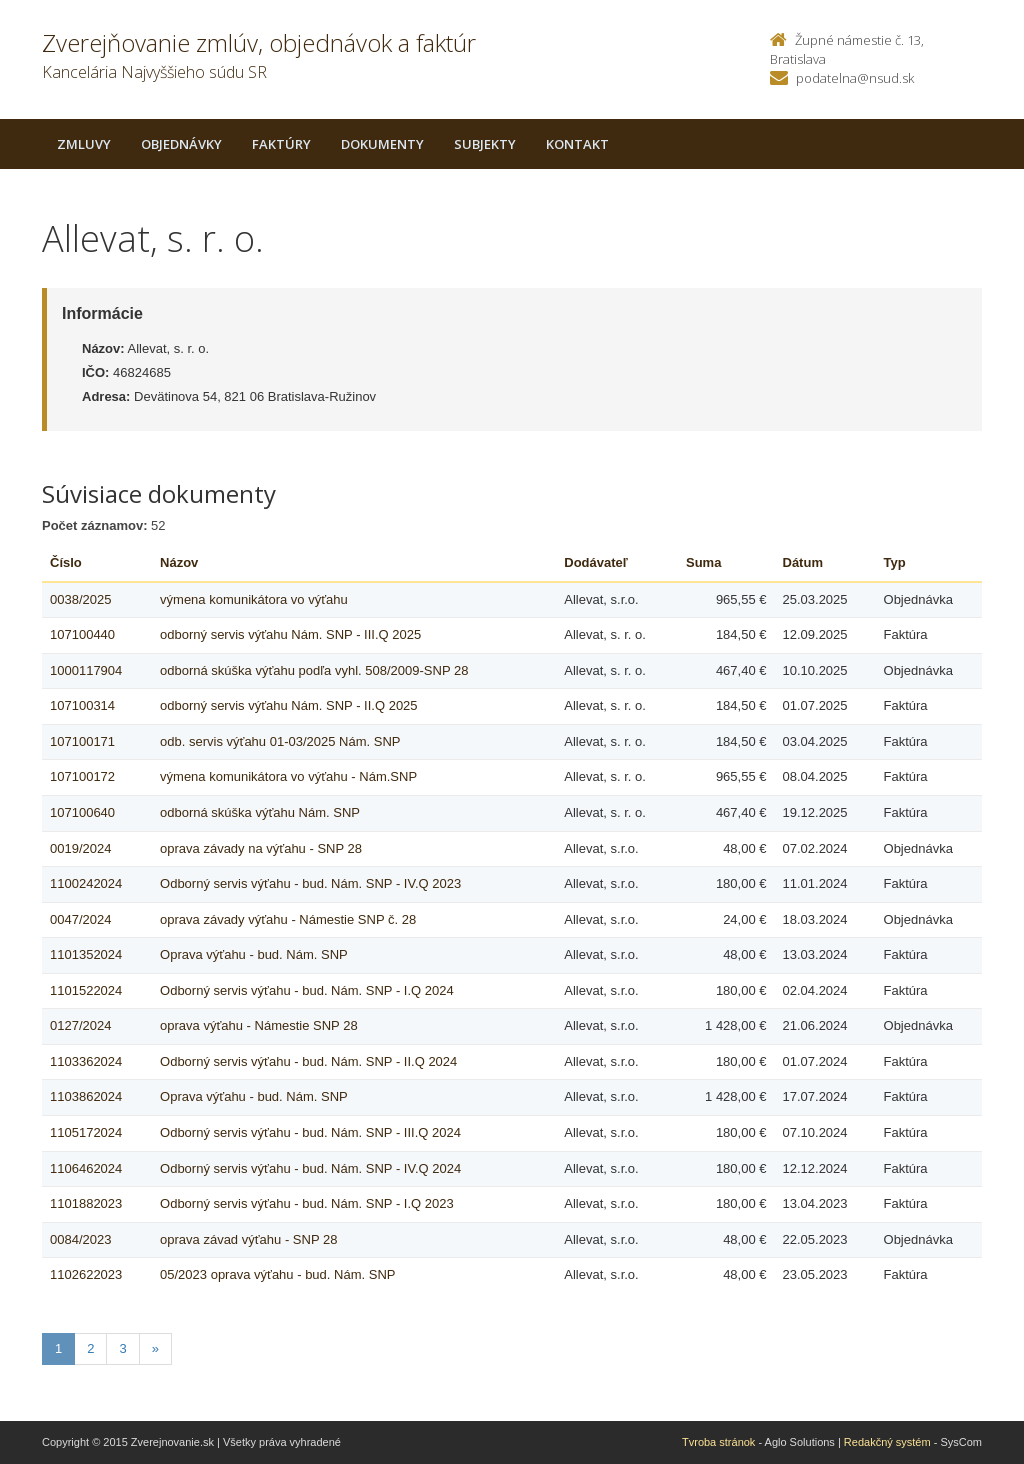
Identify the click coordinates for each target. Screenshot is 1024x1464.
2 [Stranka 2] (90, 1348)
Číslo (66, 562)
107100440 (82, 634)
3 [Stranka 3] (122, 1348)
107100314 (82, 705)
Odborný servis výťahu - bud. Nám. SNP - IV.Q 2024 (310, 1168)
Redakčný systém (887, 1442)
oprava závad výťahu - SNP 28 (248, 1239)
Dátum (803, 562)
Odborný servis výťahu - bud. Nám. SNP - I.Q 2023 (307, 1203)
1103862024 (86, 1096)
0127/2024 (80, 1025)
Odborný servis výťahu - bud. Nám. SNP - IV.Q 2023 (310, 883)
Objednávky (181, 144)
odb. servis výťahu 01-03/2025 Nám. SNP (280, 741)
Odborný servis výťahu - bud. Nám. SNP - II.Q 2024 (308, 1061)
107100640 (82, 812)
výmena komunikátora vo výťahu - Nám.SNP (288, 776)
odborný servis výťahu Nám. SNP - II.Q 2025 (289, 705)
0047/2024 (80, 919)
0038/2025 (80, 599)
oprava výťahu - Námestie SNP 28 (259, 1025)
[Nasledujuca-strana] (155, 1349)
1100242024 (86, 883)
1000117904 (86, 670)
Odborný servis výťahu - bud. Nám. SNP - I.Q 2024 (307, 990)
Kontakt (577, 144)
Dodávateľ (596, 562)
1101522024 (86, 990)
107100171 (82, 741)
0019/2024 (80, 848)
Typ (895, 562)
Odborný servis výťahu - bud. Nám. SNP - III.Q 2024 (310, 1132)
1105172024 (86, 1132)
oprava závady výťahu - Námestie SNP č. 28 (288, 919)
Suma (703, 562)
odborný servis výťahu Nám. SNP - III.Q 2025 (290, 634)
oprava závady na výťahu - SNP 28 (261, 848)
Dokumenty (382, 144)
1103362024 (86, 1061)
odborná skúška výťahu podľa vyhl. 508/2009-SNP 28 (314, 670)
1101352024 (86, 954)
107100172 (82, 776)
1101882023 (86, 1203)
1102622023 (86, 1274)
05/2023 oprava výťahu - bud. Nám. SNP (277, 1274)
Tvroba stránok (718, 1442)
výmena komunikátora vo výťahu (254, 599)
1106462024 (86, 1168)
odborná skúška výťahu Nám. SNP (260, 812)
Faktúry (281, 144)
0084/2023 (80, 1239)
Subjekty (485, 144)
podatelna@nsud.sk (855, 78)
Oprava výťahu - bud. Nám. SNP (254, 954)
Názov (179, 562)
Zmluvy (84, 144)
